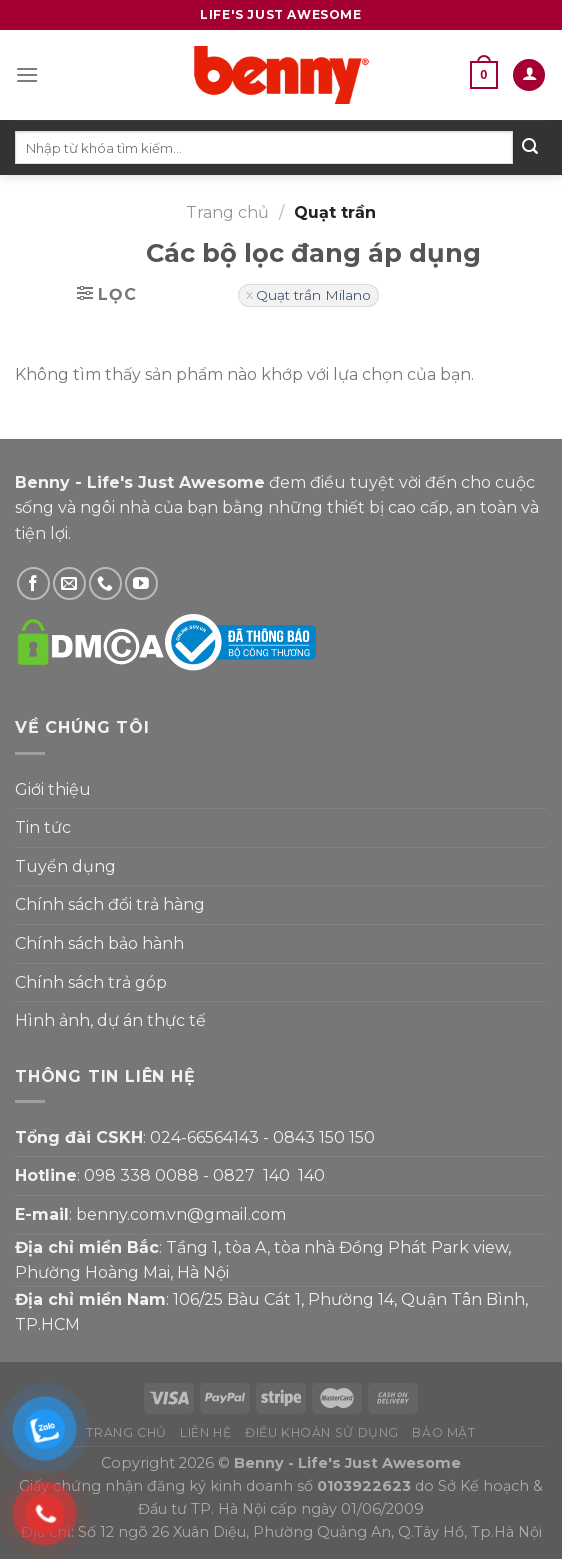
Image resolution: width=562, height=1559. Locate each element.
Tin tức (43, 827)
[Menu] (27, 74)
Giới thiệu (53, 789)
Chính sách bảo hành (99, 943)
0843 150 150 (324, 1137)
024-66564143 (204, 1137)
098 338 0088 (141, 1175)
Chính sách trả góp (91, 982)
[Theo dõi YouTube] (141, 583)
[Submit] (530, 148)
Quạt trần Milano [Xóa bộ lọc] (313, 295)
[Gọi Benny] (105, 583)
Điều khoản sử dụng (322, 1432)
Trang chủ (227, 212)
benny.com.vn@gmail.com (181, 1214)
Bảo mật (443, 1432)
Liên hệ (205, 1432)
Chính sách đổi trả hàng (110, 904)
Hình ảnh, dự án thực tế (110, 1020)
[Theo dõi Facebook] (33, 583)
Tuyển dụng (65, 866)
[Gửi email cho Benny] (69, 583)
